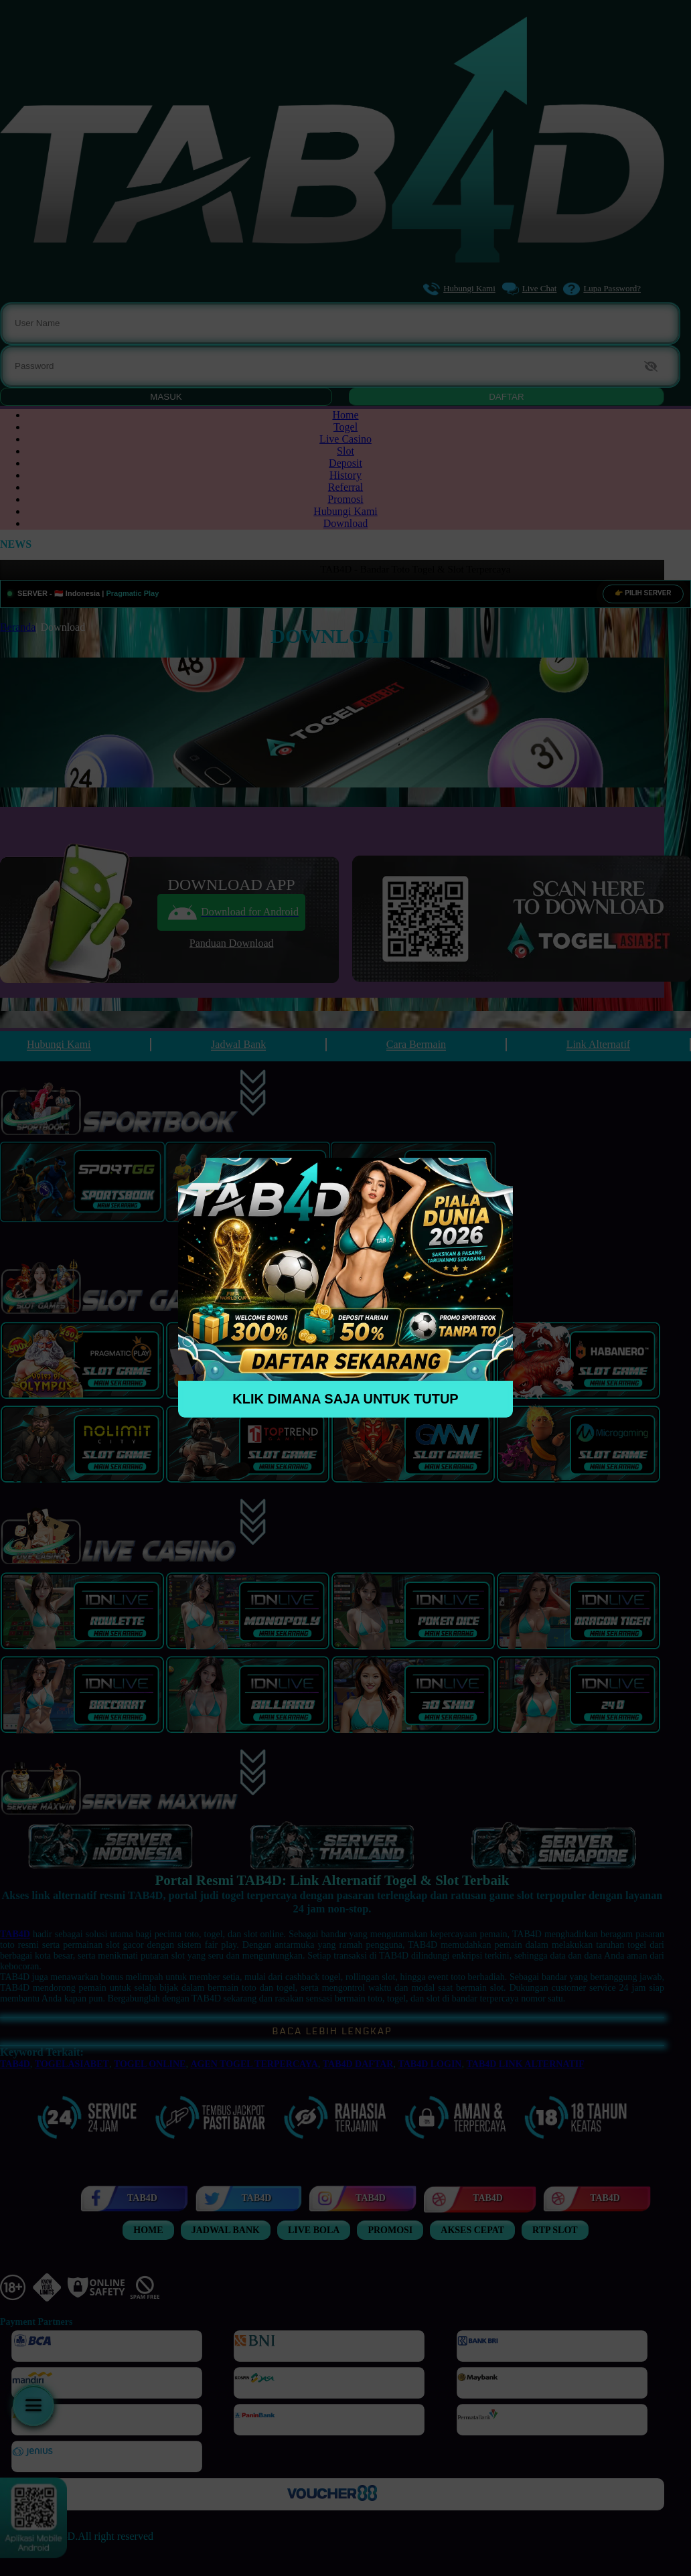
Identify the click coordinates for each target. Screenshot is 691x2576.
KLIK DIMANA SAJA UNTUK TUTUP (345, 1399)
